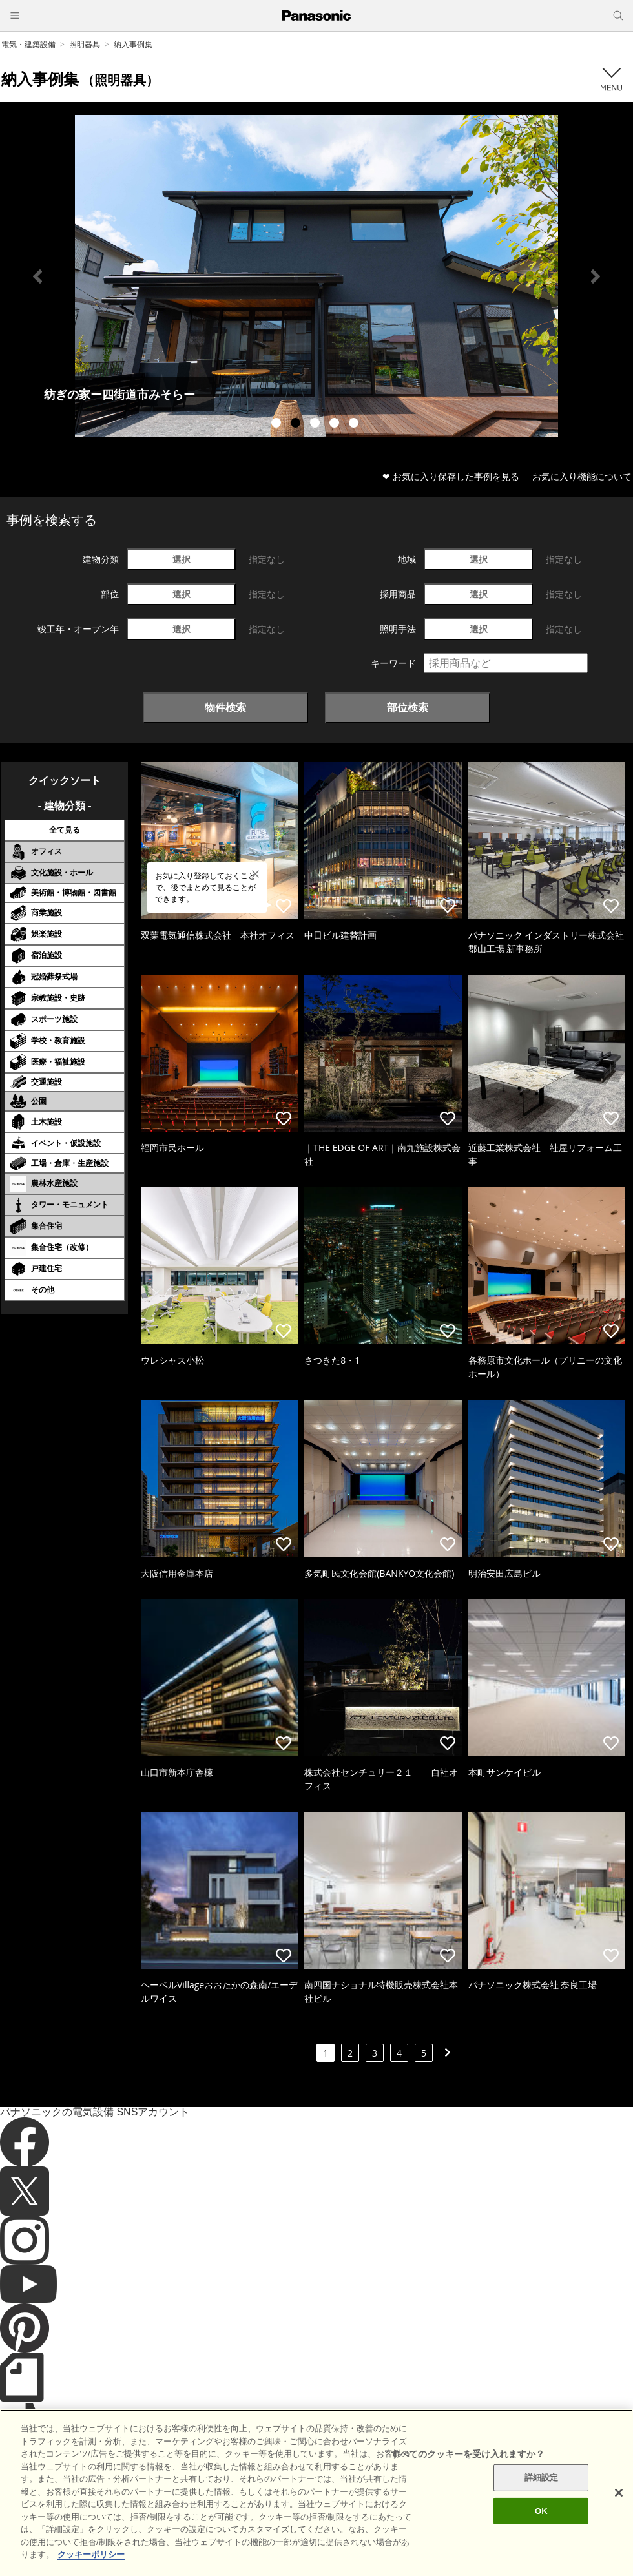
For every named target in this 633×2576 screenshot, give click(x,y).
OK (541, 2511)
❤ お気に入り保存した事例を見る (450, 476)
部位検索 (407, 707)
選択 (181, 559)
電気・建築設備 (28, 44)
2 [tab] (297, 424)
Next (595, 276)
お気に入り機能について (582, 476)
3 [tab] (316, 424)
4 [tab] (335, 424)
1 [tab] (277, 424)
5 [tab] (355, 424)
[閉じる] (619, 2492)
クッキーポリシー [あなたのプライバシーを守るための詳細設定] (91, 2554)
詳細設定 (541, 2477)
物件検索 (225, 707)
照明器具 (84, 44)
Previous (37, 276)
